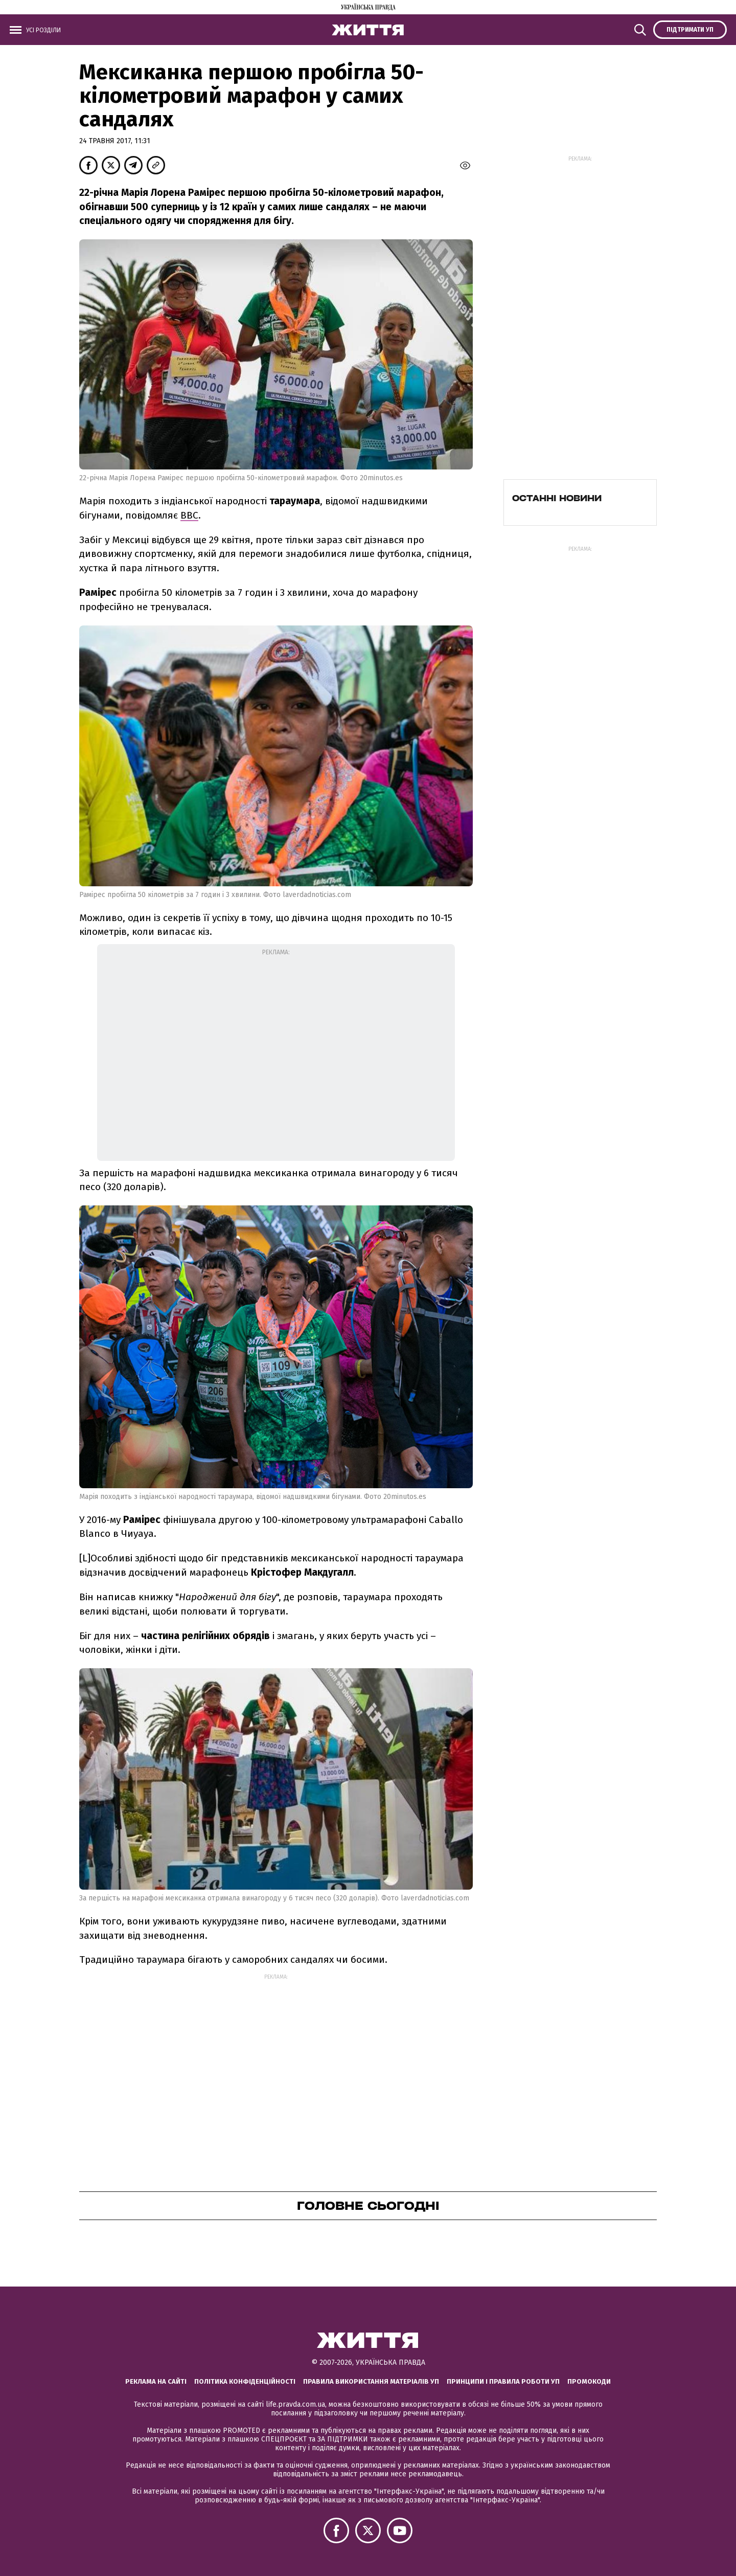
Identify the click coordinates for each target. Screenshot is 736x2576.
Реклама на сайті (156, 2381)
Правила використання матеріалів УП (371, 2381)
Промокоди (589, 2381)
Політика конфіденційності (244, 2381)
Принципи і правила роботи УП (503, 2381)
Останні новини (557, 498)
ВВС (189, 515)
